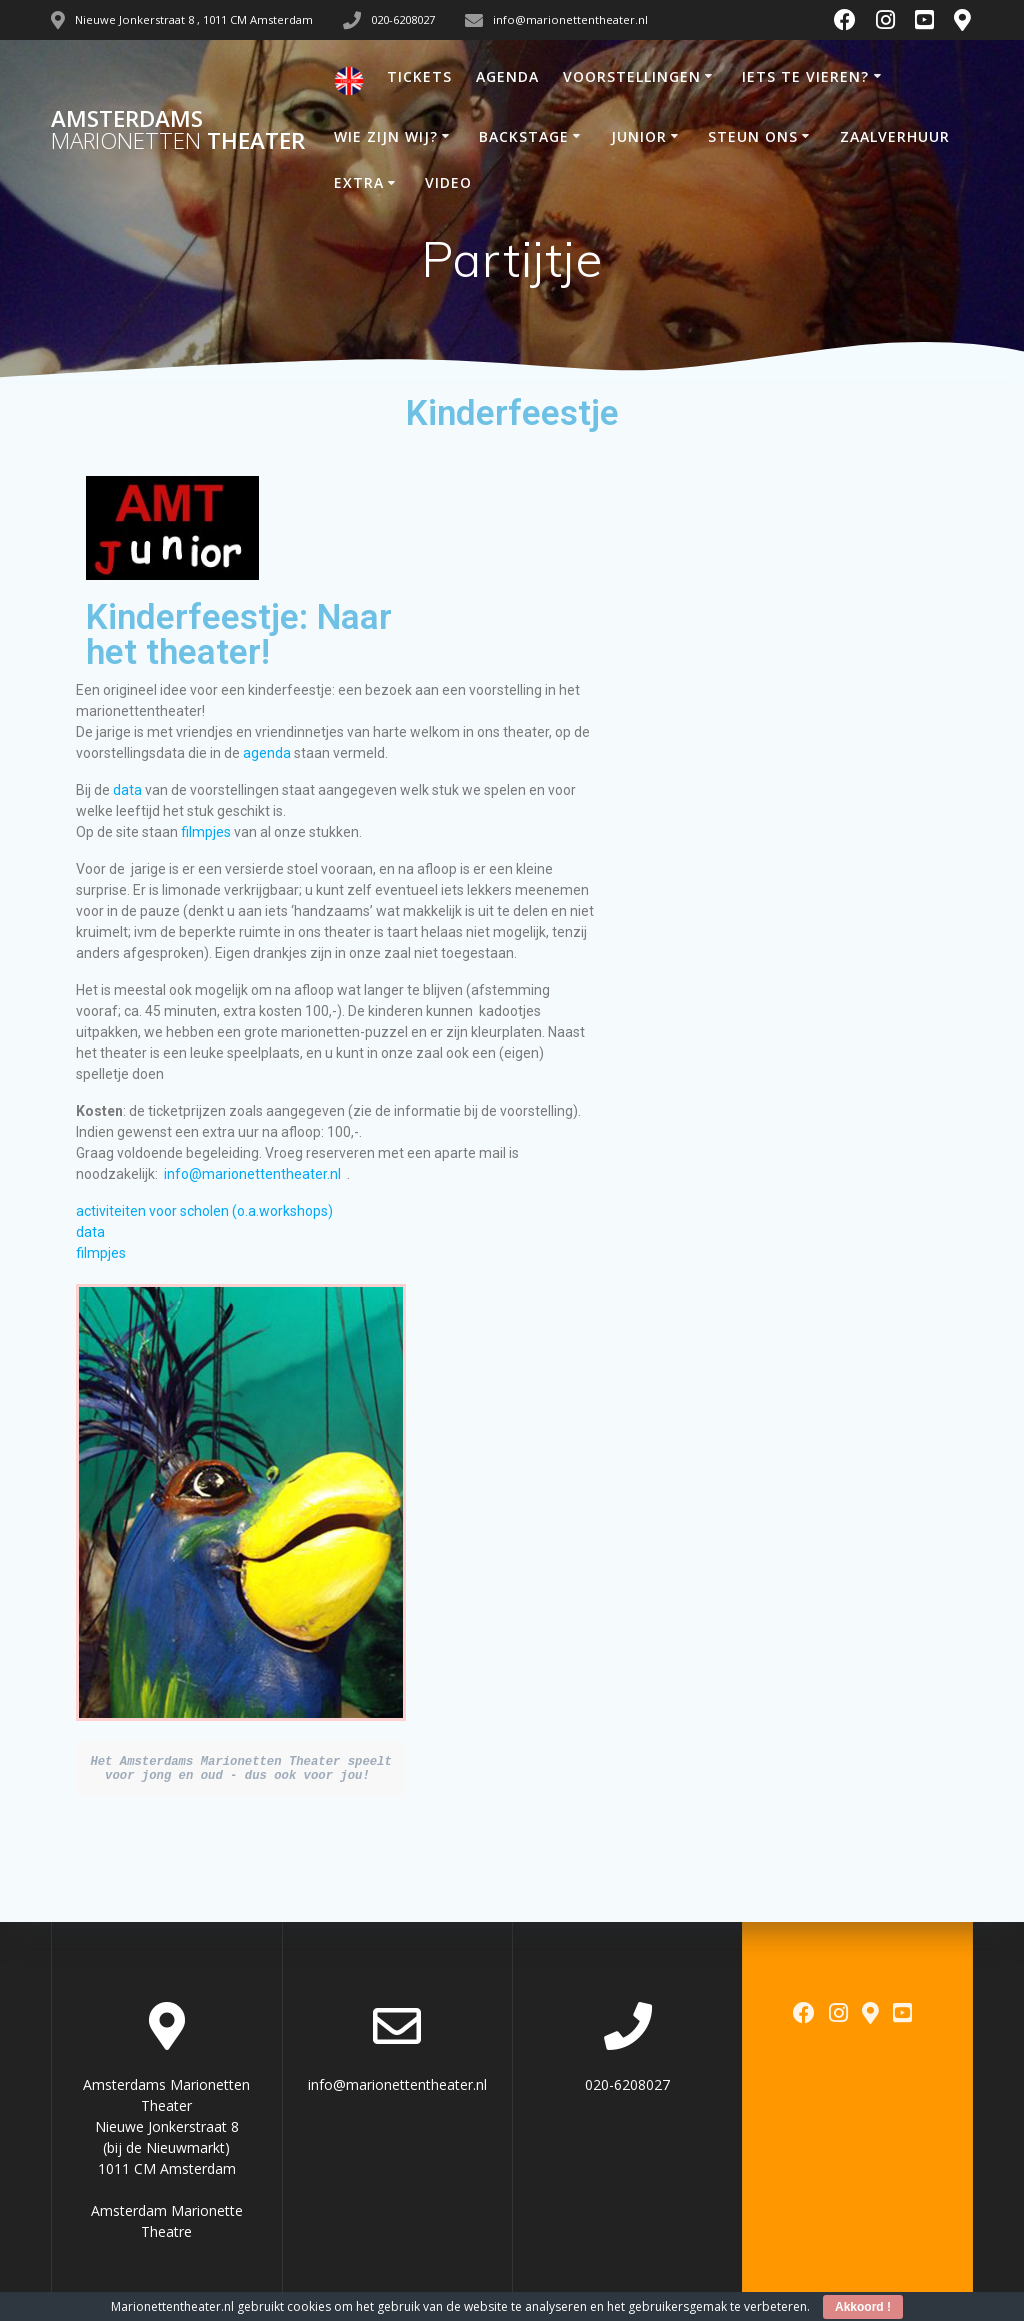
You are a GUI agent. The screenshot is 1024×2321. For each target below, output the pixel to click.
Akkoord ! (863, 2307)
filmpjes (207, 832)
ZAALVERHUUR (895, 136)
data (127, 790)
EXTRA (359, 182)
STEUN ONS (753, 136)
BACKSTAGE (524, 136)
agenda (267, 753)
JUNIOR (639, 136)
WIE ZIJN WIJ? (386, 136)
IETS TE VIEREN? (805, 76)
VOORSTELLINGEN (632, 76)
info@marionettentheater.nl (252, 1174)
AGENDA (507, 76)
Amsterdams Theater (178, 130)
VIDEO (448, 182)
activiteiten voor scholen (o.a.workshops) (204, 1211)
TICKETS (419, 76)
